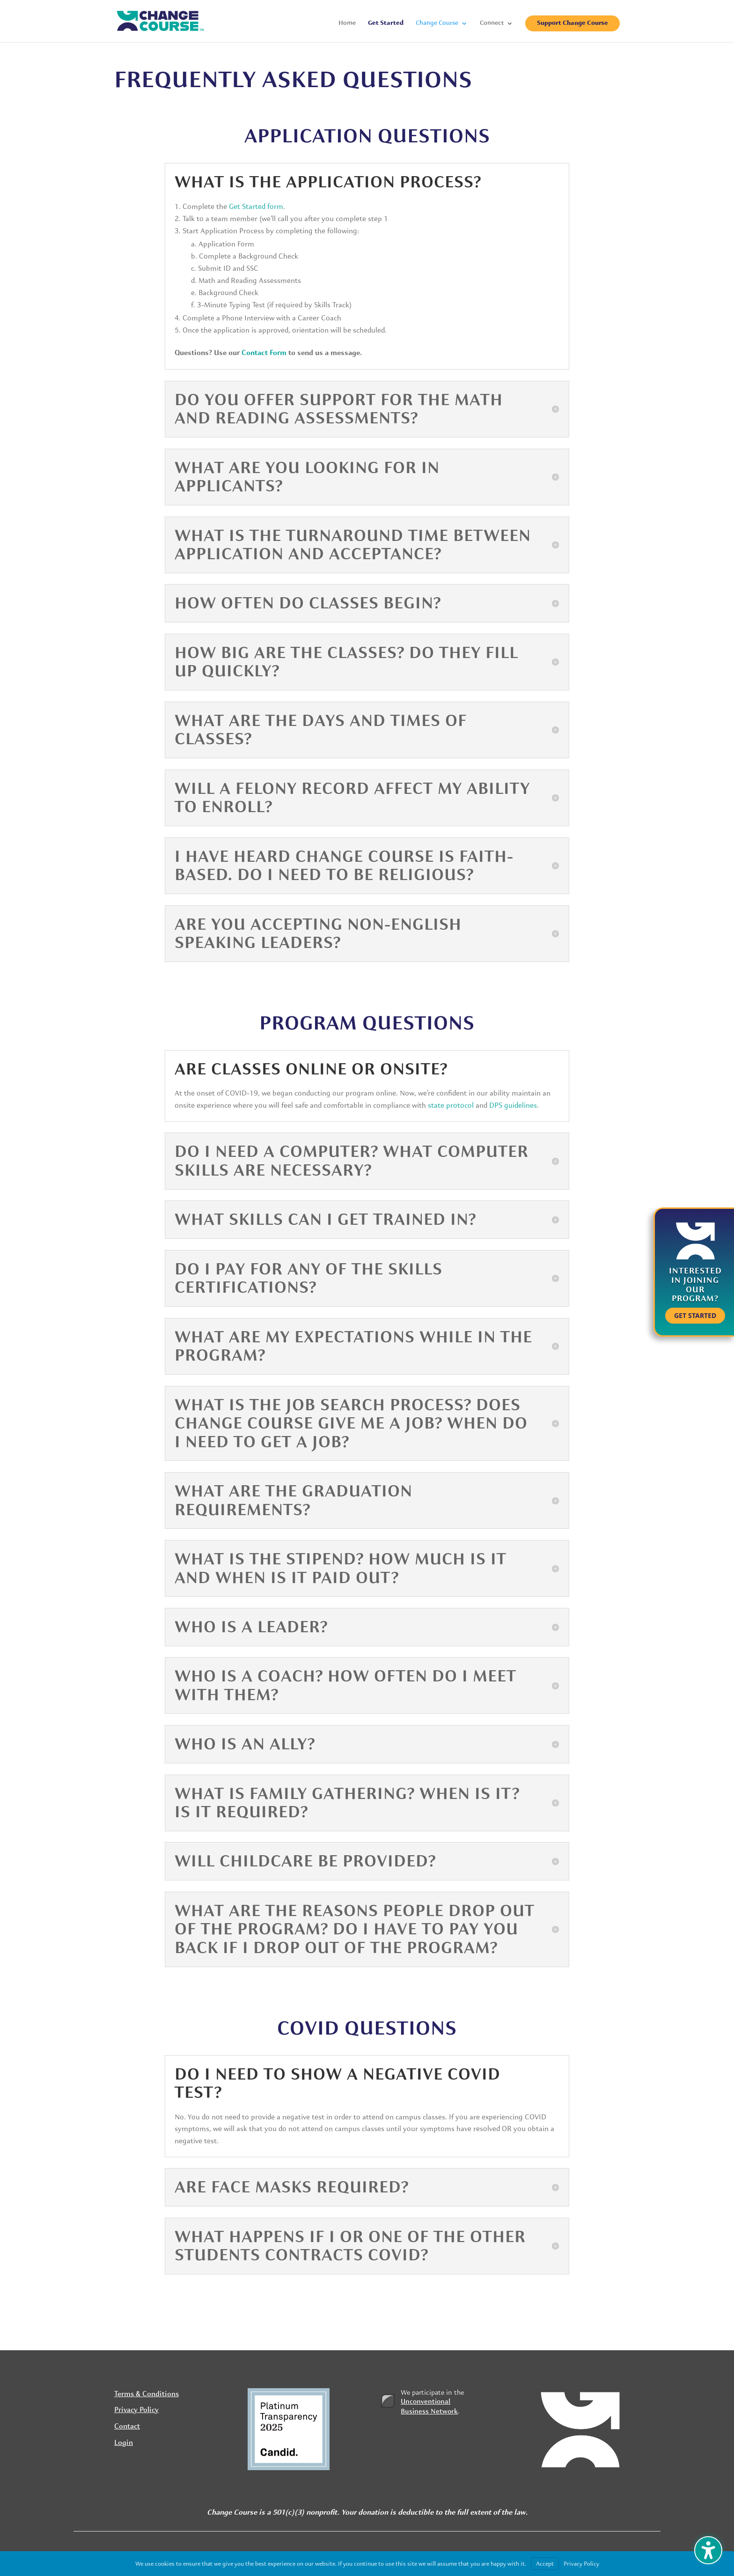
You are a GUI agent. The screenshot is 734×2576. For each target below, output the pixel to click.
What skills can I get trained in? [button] (325, 1219)
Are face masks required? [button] (292, 2187)
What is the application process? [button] (328, 182)
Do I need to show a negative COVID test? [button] (337, 2083)
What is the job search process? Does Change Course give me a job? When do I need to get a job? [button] (351, 1423)
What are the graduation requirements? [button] (293, 1500)
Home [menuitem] (347, 23)
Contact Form (264, 352)
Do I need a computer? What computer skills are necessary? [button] (351, 1160)
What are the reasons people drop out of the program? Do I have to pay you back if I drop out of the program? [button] (355, 1929)
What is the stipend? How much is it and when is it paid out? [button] (340, 1568)
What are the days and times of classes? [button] (321, 729)
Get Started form (256, 206)
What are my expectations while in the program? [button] (353, 1346)
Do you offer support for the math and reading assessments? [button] (339, 409)
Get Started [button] (695, 1315)
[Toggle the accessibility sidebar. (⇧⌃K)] (708, 2550)
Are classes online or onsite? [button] (311, 1069)
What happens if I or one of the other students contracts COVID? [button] (350, 2246)
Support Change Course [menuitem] (572, 23)
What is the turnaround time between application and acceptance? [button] (353, 544)
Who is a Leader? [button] (251, 1627)
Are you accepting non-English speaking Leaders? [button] (318, 933)
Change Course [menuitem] (437, 23)
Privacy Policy (136, 2410)
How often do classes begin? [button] (308, 603)
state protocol (451, 1105)
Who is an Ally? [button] (245, 1744)
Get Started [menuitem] (386, 23)
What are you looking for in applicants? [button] (307, 477)
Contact (127, 2426)
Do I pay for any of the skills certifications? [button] (308, 1278)
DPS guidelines (513, 1105)
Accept (545, 2563)
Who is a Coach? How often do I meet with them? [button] (345, 1685)
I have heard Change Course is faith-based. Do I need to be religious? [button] (344, 865)
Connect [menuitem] (492, 23)
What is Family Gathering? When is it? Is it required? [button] (347, 1802)
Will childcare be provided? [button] (305, 1861)
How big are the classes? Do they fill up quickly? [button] (346, 662)
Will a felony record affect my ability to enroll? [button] (352, 797)
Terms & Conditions (146, 2394)
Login (123, 2443)
